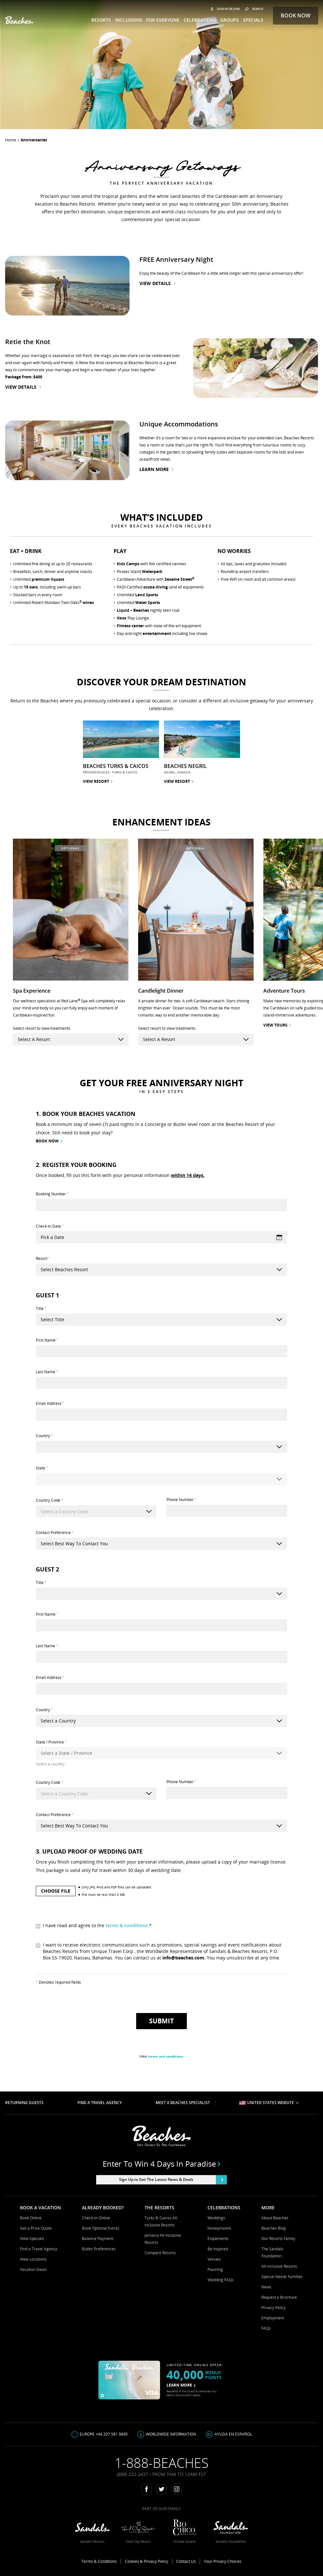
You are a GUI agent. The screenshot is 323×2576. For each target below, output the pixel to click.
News (266, 2287)
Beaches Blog (273, 2228)
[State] (161, 1479)
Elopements (218, 2238)
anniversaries (34, 140)
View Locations (33, 2259)
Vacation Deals (33, 2269)
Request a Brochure (279, 2297)
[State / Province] (161, 1753)
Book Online (31, 2218)
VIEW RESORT (98, 781)
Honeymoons (219, 2228)
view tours (277, 1025)
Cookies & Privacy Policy (146, 2561)
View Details (157, 283)
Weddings (216, 2218)
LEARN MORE (181, 2385)
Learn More (156, 469)
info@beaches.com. (184, 1958)
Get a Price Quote (36, 2228)
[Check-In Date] (161, 1237)
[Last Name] (161, 1383)
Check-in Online (96, 2218)
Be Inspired (217, 2249)
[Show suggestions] (149, 1511)
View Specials (32, 2238)
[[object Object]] (161, 1269)
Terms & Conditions (99, 2561)
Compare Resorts (160, 2252)
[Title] (161, 1320)
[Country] (161, 1447)
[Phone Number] (227, 1511)
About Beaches (274, 2218)
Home (10, 140)
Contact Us (186, 2561)
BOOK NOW (49, 1141)
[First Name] (161, 1351)
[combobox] (96, 1511)
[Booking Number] (161, 1205)
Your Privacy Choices (222, 2561)
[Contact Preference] (161, 1544)
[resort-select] (70, 1039)
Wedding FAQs (220, 2280)
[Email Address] (161, 1414)
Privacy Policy (273, 2307)
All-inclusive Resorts (279, 2266)
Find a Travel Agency (38, 2249)
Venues (214, 2259)
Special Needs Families (282, 2276)
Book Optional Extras (100, 2228)
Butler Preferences (99, 2249)
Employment (272, 2318)
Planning (215, 2269)
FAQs (266, 2328)
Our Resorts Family (278, 2238)
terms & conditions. (127, 1925)
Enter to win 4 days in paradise (161, 2164)
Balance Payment (97, 2238)
